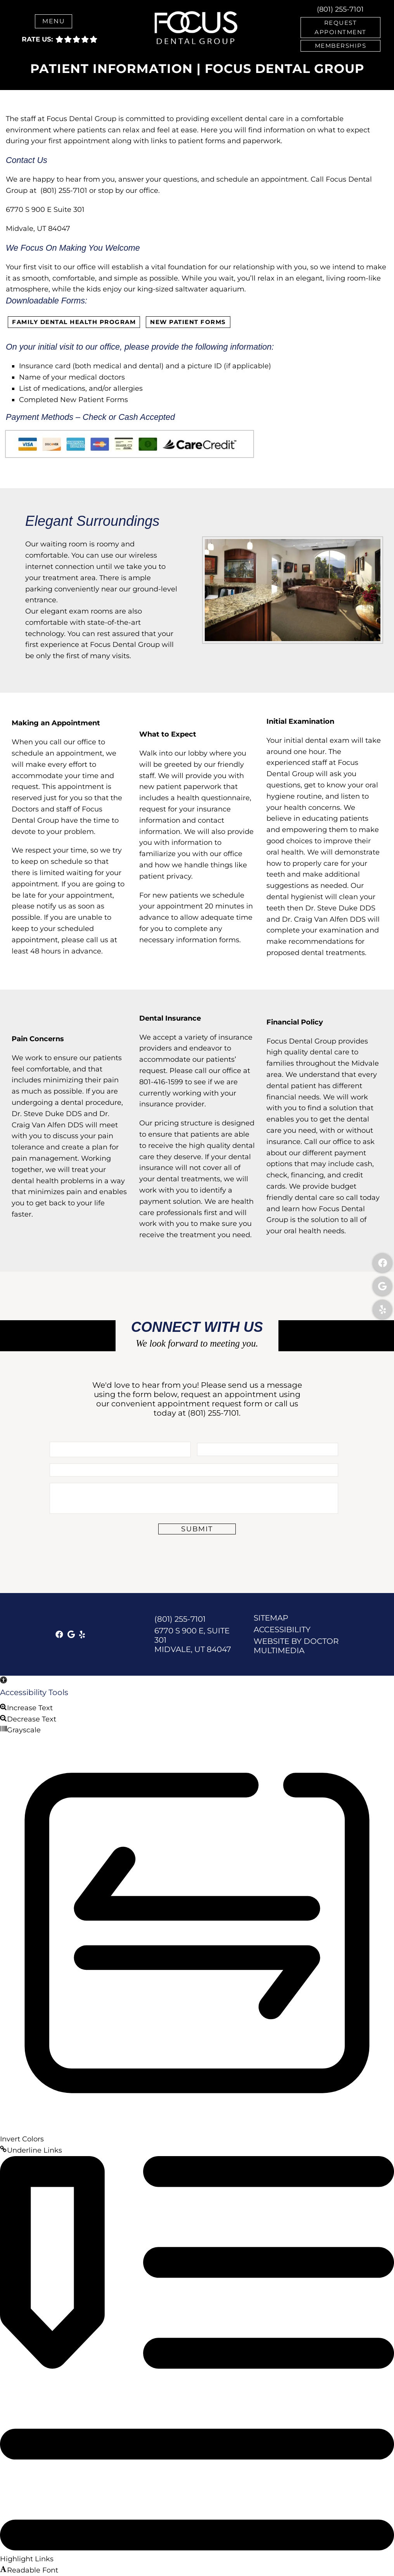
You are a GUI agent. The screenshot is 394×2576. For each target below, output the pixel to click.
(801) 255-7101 (340, 9)
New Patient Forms (188, 322)
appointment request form (210, 1403)
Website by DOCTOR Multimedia (296, 1645)
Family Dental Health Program (74, 322)
